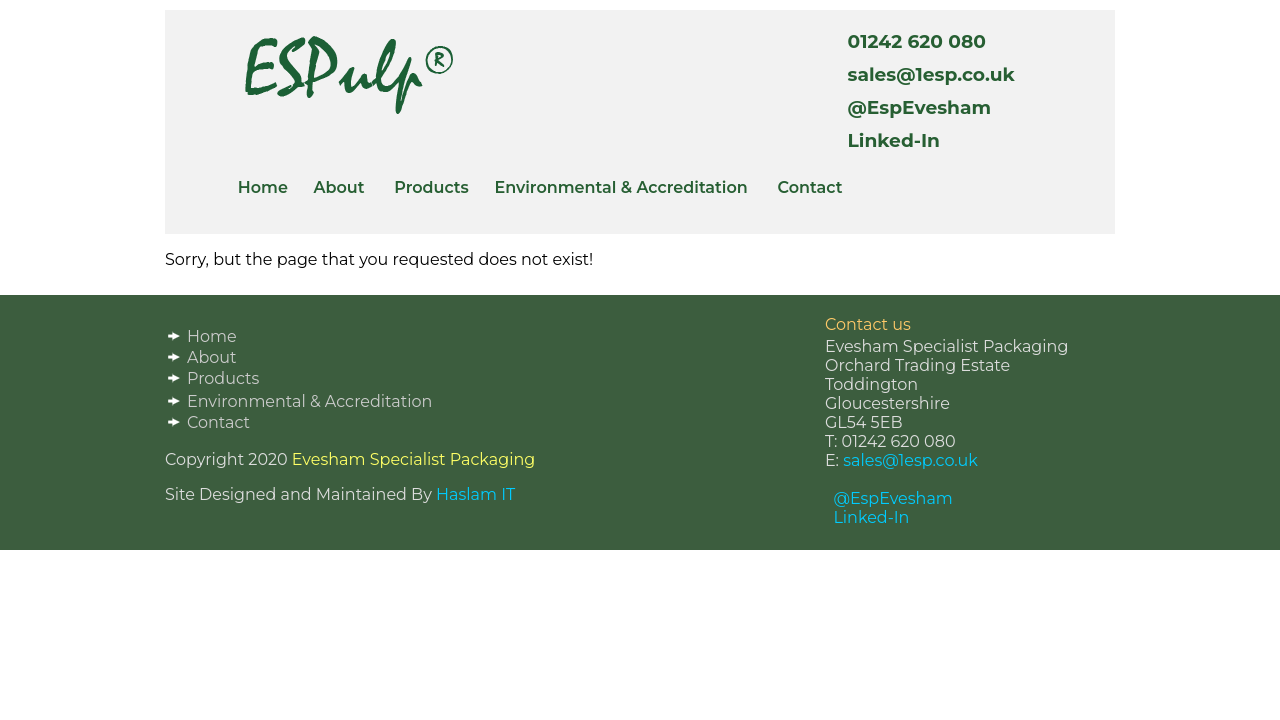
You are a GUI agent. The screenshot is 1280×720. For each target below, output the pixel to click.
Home (263, 187)
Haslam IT (475, 494)
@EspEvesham (914, 107)
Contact (810, 187)
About (339, 187)
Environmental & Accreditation (620, 187)
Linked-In (888, 140)
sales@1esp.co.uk (926, 74)
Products (431, 187)
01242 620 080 (911, 41)
